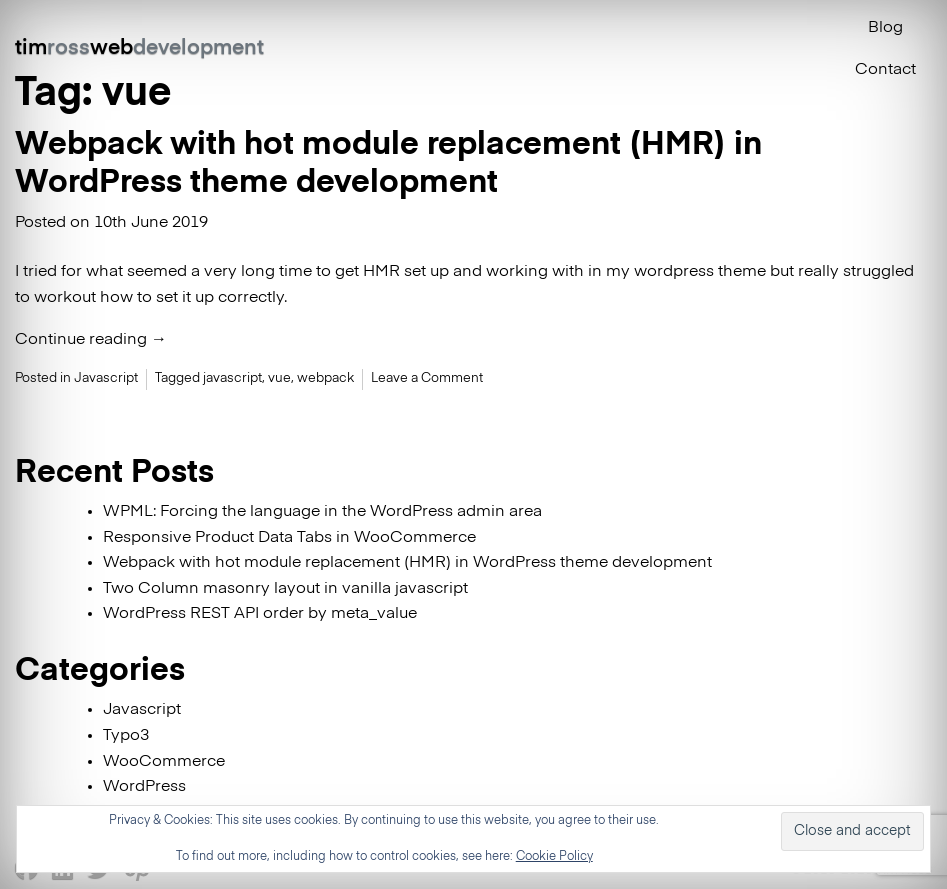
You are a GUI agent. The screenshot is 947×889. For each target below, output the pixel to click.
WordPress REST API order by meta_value (260, 614)
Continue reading (91, 340)
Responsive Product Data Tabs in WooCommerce (289, 538)
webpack (325, 378)
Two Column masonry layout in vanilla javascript (285, 589)
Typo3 (126, 736)
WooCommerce (164, 762)
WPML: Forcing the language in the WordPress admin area (322, 512)
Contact (885, 70)
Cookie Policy (554, 857)
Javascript (106, 378)
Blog (885, 28)
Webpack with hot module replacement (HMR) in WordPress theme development (407, 563)
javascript (232, 378)
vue (279, 378)
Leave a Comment (427, 378)
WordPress (144, 787)
